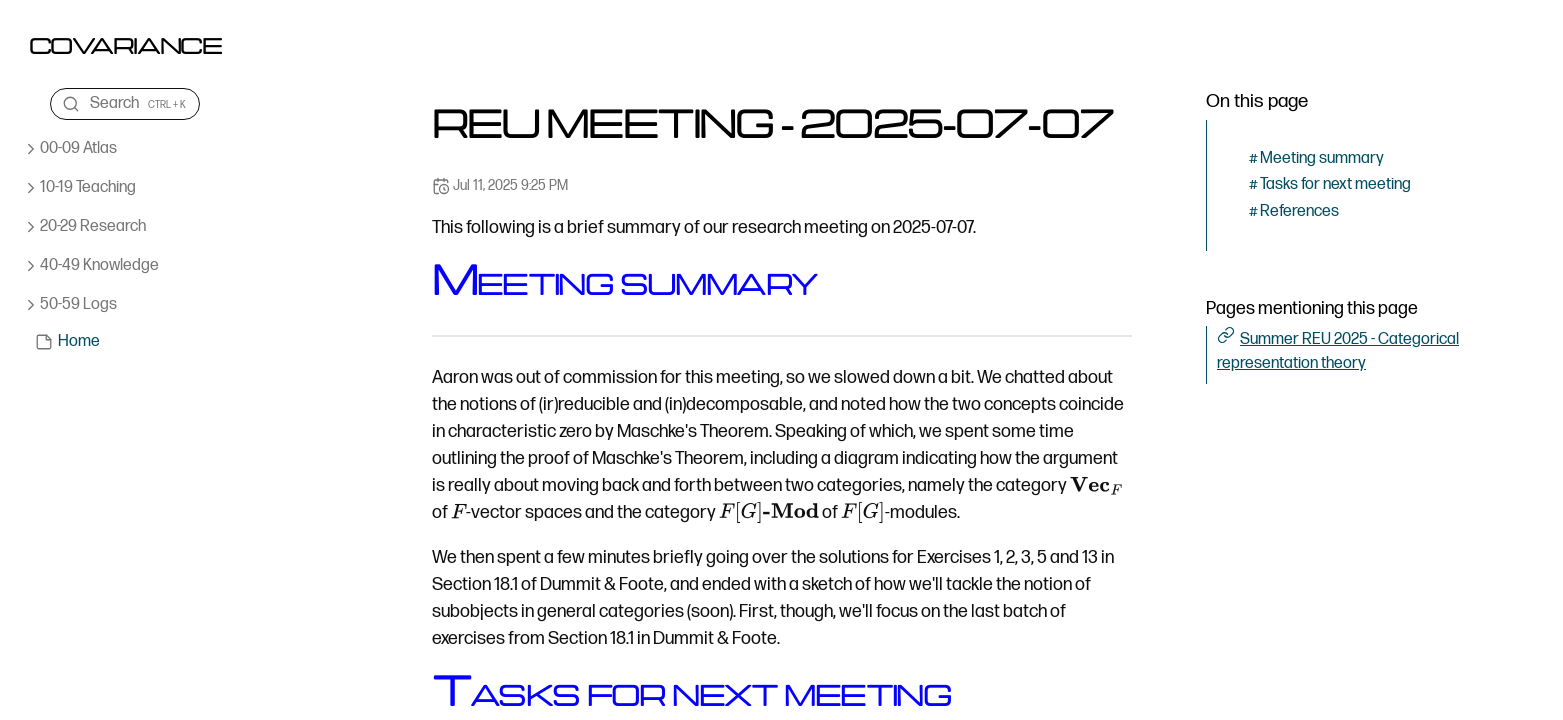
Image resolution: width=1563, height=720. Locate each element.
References (1299, 211)
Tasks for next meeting (1335, 184)
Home (79, 341)
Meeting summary (1322, 158)
